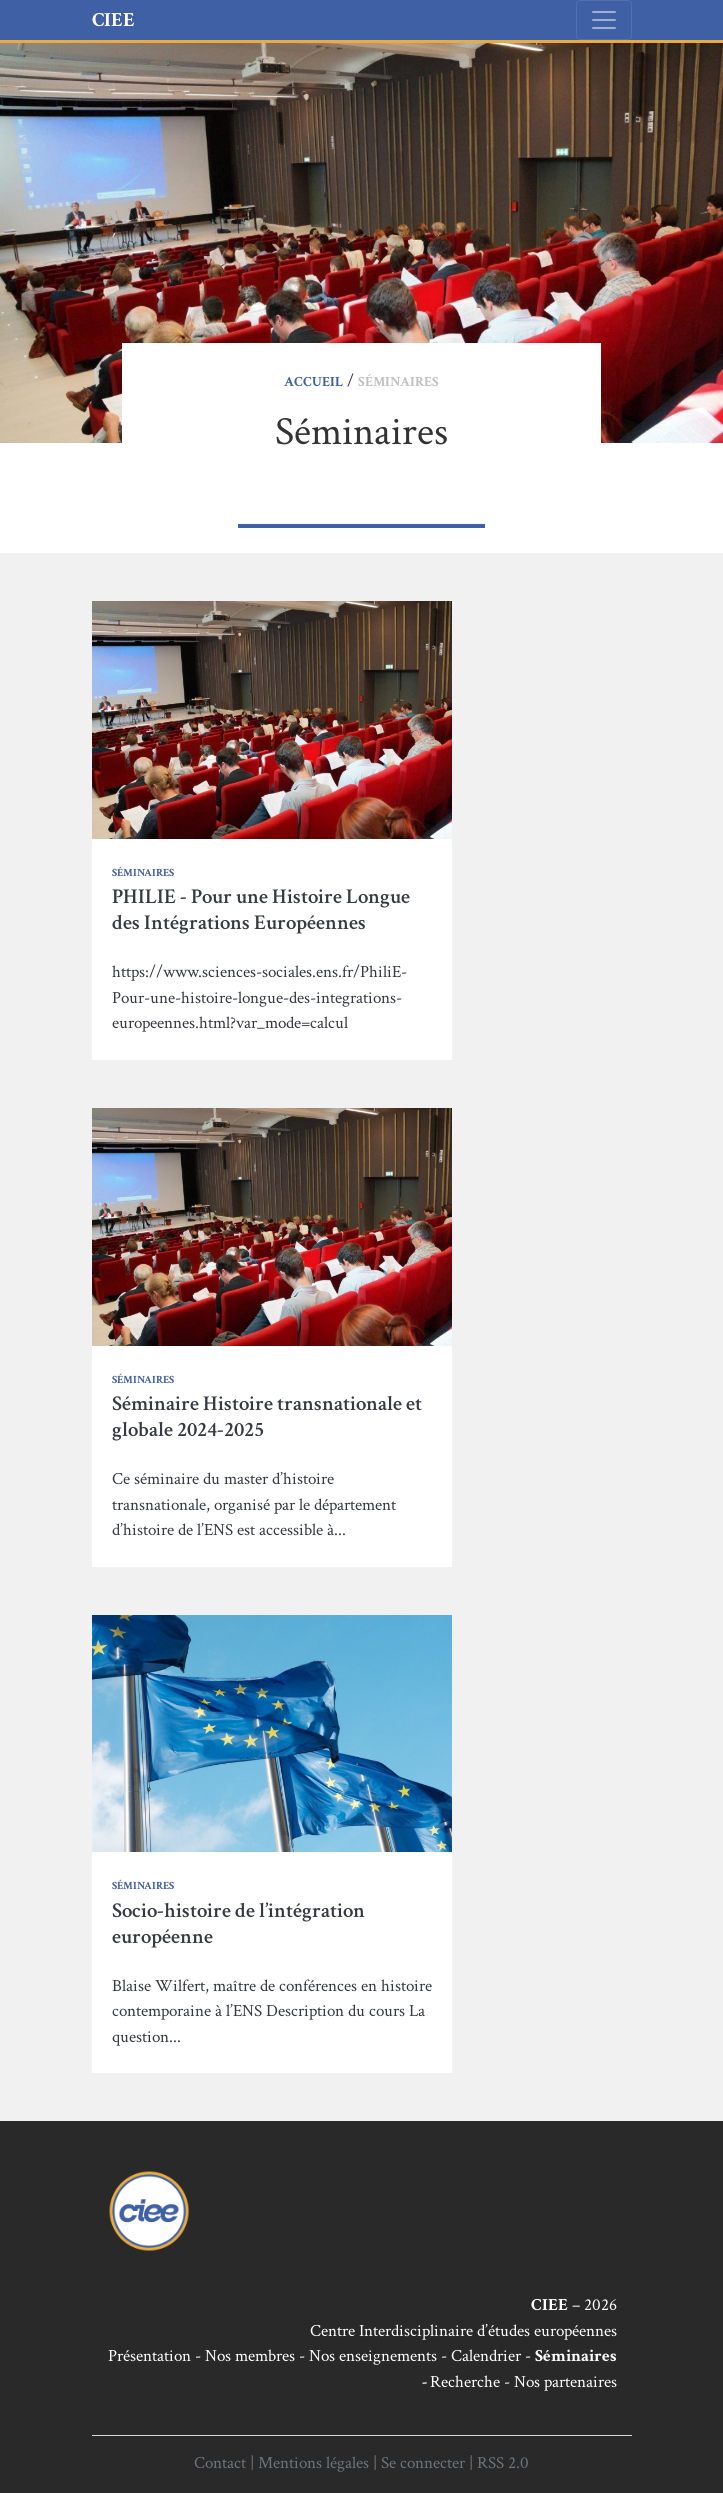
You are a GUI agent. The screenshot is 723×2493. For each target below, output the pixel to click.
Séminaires (143, 873)
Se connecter (423, 2463)
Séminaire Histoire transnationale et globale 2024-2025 (267, 1416)
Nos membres (250, 2356)
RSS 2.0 (503, 2463)
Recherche (465, 2382)
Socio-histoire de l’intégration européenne (238, 1923)
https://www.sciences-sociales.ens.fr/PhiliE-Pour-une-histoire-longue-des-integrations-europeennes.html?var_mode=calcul (259, 997)
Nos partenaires (565, 2382)
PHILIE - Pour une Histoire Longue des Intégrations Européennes (261, 909)
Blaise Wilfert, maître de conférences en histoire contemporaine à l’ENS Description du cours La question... (272, 2011)
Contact (220, 2463)
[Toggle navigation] (604, 20)
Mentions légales (313, 2463)
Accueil (313, 382)
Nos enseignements (373, 2356)
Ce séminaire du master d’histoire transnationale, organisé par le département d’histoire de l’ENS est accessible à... (254, 1504)
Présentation (149, 2356)
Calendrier (486, 2356)
